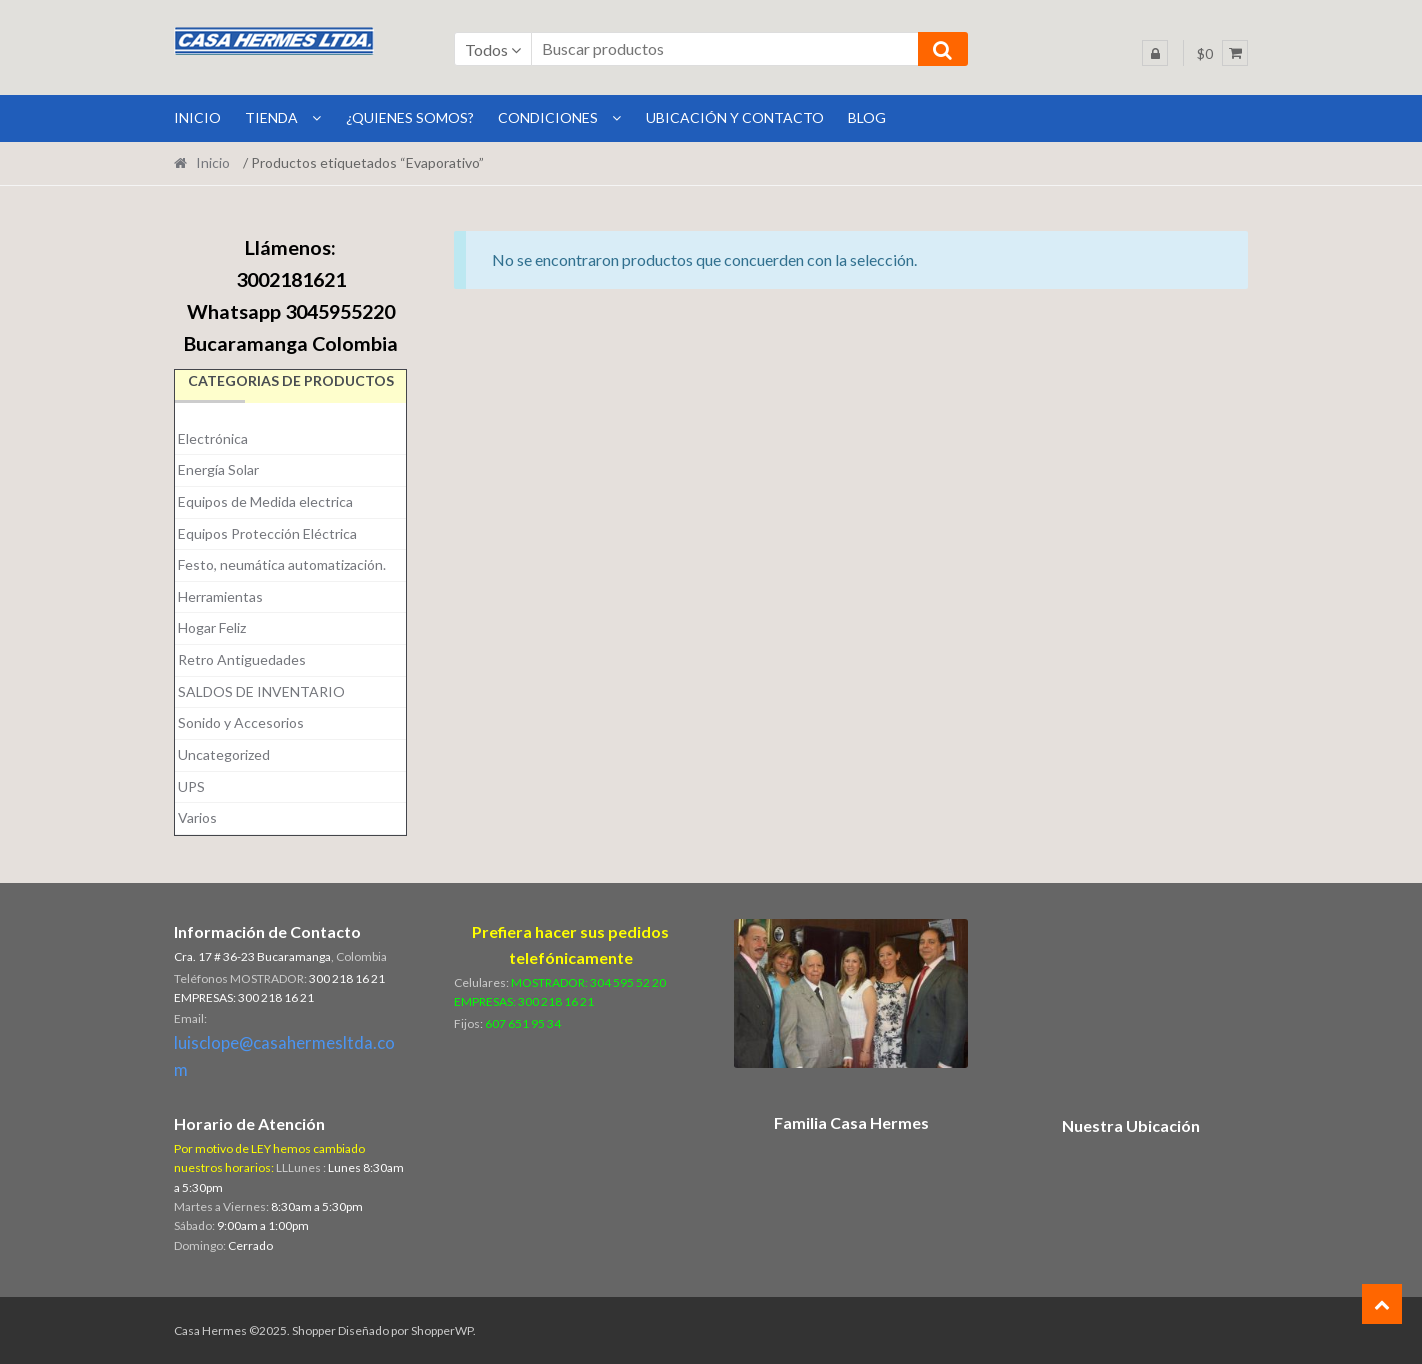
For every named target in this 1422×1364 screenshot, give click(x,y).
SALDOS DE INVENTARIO (261, 691)
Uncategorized (224, 754)
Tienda (271, 117)
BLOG (867, 117)
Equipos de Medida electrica (265, 501)
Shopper (314, 1330)
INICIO (197, 117)
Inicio (213, 162)
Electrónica (213, 438)
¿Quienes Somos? (410, 117)
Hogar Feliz (212, 627)
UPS (191, 786)
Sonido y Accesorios (241, 722)
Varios (197, 817)
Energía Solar (218, 469)
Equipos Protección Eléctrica (267, 533)
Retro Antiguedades (242, 659)
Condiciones (548, 117)
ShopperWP (442, 1330)
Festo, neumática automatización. (282, 564)
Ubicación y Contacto (735, 117)
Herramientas (220, 596)
